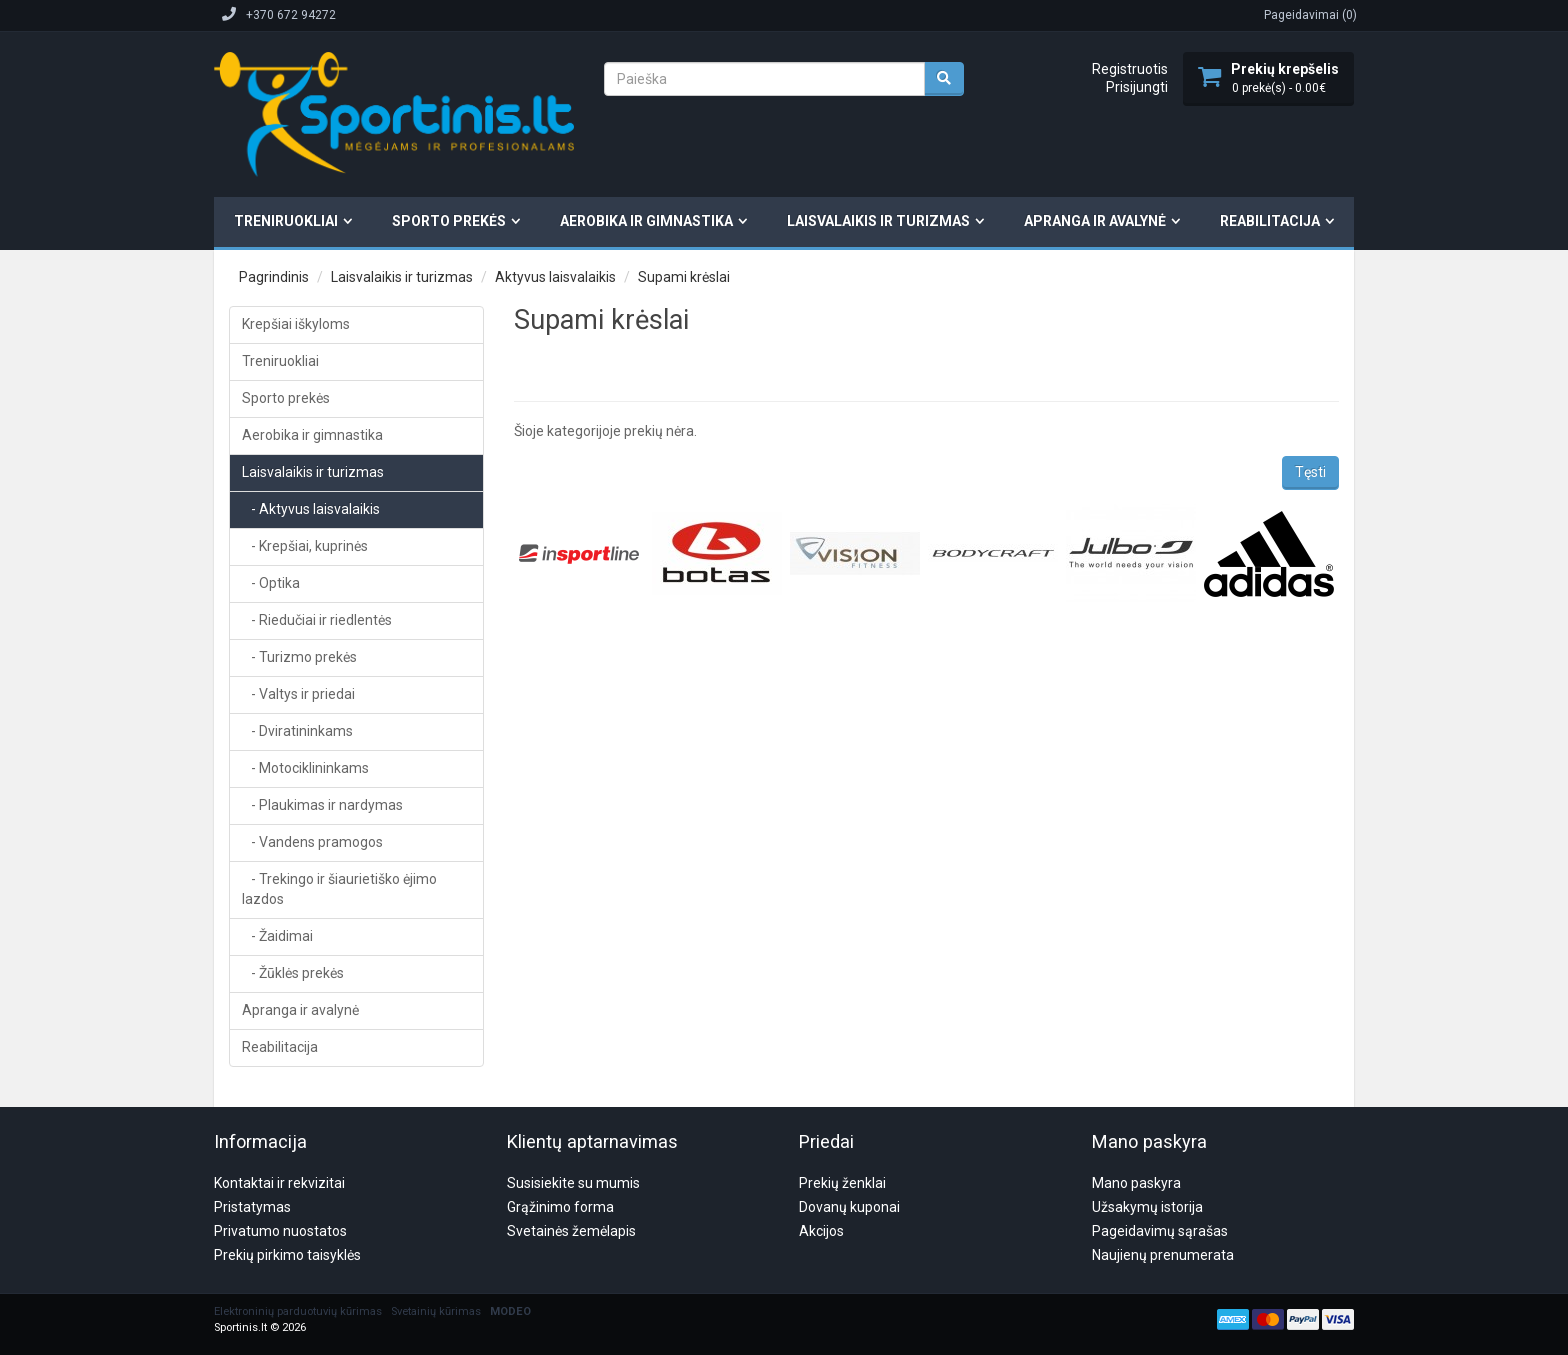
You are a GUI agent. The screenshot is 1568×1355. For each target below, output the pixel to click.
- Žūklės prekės (293, 973)
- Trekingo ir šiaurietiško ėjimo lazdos (339, 889)
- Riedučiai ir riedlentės (317, 620)
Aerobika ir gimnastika (646, 221)
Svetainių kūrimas (436, 1215)
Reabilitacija (1270, 221)
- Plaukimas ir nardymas (322, 805)
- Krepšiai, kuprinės (305, 546)
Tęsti (1310, 472)
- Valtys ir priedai (298, 694)
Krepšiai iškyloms (296, 324)
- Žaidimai (277, 936)
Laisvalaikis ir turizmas (878, 221)
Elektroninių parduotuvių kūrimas (298, 1215)
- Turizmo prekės (299, 657)
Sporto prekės (449, 221)
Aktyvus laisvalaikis (555, 277)
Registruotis (1130, 69)
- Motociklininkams (305, 768)
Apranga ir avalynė (1095, 221)
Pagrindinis (274, 277)
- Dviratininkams (297, 731)
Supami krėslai (684, 277)
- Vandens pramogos (312, 842)
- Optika (271, 583)
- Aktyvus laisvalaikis (311, 509)
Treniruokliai (286, 221)
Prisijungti (1137, 87)
